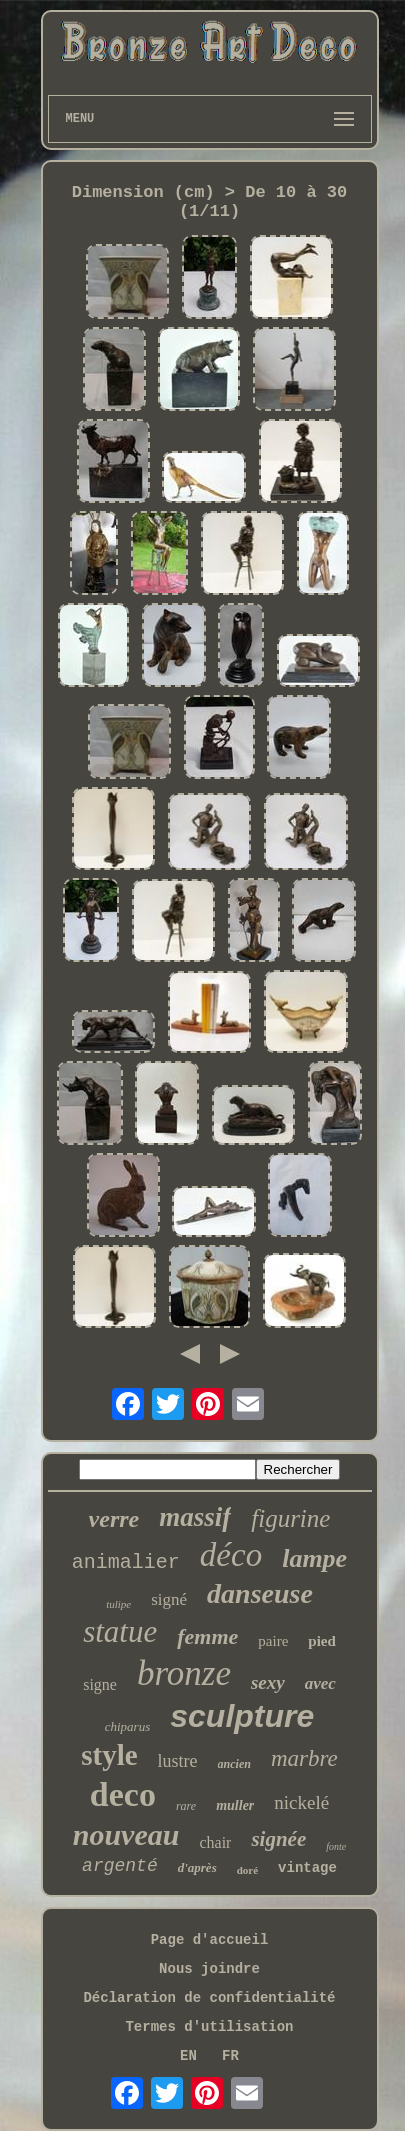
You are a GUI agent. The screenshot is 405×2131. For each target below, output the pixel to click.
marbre (304, 1758)
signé (169, 1599)
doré (247, 1870)
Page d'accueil (210, 1940)
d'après (197, 1867)
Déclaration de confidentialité (209, 1998)
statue (120, 1631)
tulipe (118, 1604)
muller (235, 1805)
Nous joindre (209, 1969)
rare (186, 1806)
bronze (184, 1673)
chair (215, 1842)
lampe (314, 1558)
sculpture (242, 1716)
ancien (234, 1764)
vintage (307, 1868)
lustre (178, 1761)
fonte (336, 1846)
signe (100, 1684)
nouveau (126, 1834)
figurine (290, 1518)
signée (278, 1839)
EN (188, 2056)
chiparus (128, 1726)
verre (114, 1519)
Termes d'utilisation (209, 2027)
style (109, 1755)
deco (123, 1794)
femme (207, 1636)
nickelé (301, 1802)
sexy (268, 1682)
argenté (120, 1866)
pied (322, 1641)
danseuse (260, 1593)
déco (231, 1555)
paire (273, 1641)
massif (195, 1517)
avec (320, 1683)
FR (230, 2056)
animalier (126, 1562)
